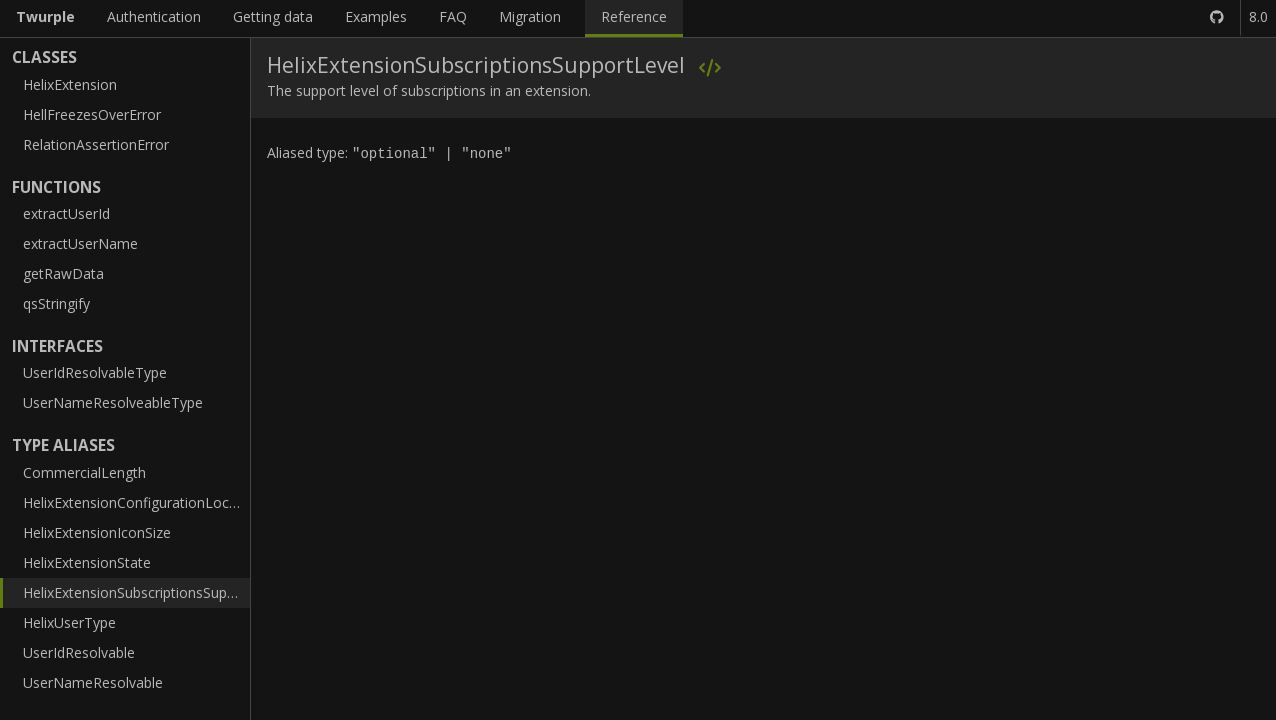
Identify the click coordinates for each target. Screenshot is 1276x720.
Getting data (273, 16)
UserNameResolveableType (113, 402)
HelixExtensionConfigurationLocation (136, 502)
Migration (530, 16)
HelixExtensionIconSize (97, 532)
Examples (376, 16)
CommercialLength (84, 472)
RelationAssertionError (96, 144)
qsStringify (56, 303)
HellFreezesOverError (92, 114)
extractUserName (80, 243)
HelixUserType (69, 622)
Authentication (154, 16)
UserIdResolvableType (95, 372)
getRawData (63, 273)
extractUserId (66, 213)
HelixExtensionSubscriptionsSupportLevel (136, 592)
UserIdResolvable (79, 652)
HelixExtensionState (87, 562)
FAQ (453, 16)
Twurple (45, 16)
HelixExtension (70, 84)
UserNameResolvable (93, 682)
